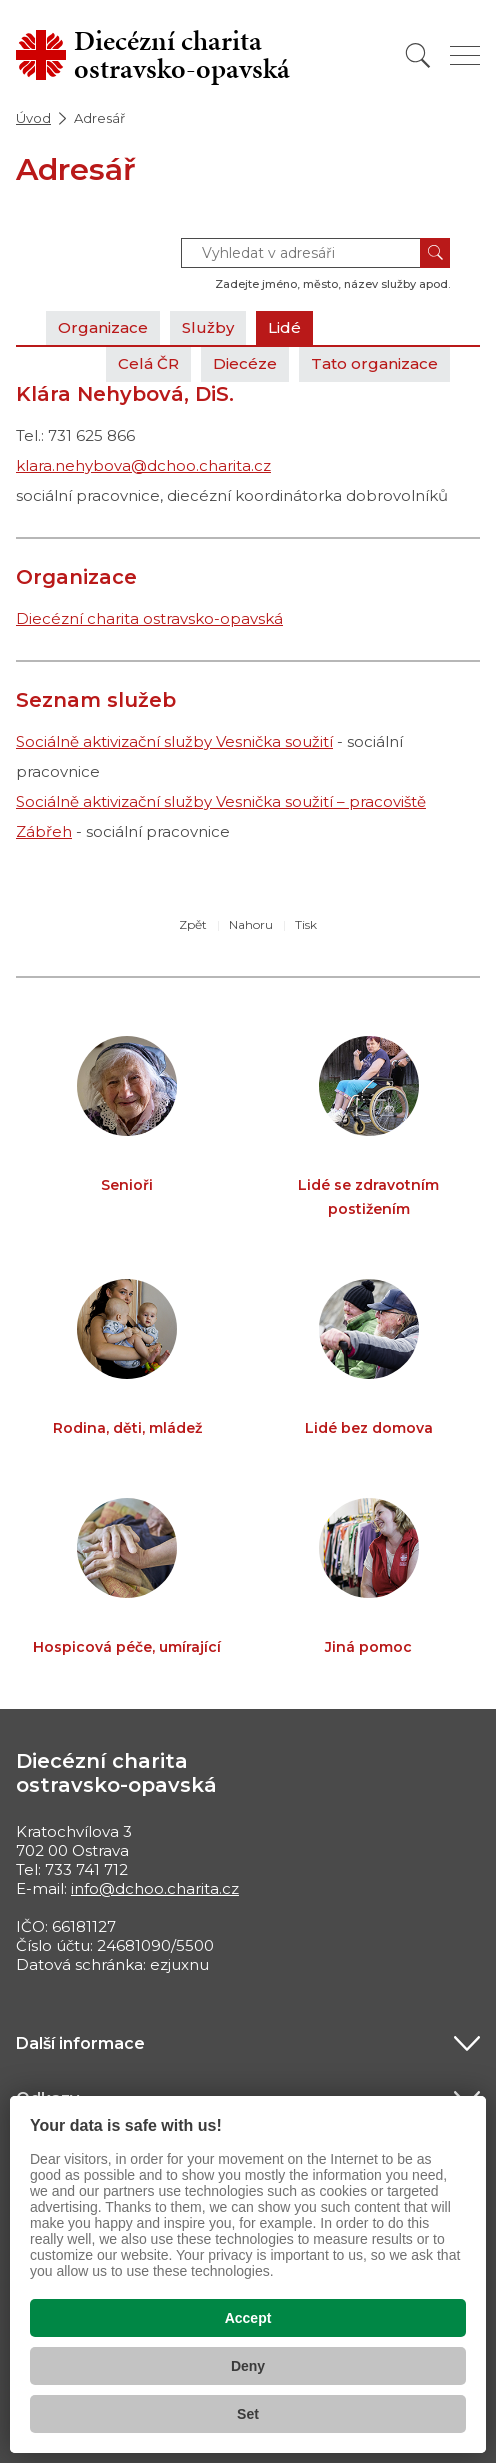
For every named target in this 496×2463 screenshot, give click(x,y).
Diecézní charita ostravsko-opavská (149, 618)
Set (248, 2414)
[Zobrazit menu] (465, 55)
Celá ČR (148, 363)
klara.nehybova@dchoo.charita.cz (143, 465)
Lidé (284, 327)
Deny (248, 2366)
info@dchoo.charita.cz (155, 1888)
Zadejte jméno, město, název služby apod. (332, 284)
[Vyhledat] (418, 55)
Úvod (33, 118)
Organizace (103, 327)
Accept (248, 2318)
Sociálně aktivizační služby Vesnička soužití (174, 741)
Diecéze (245, 363)
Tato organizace (374, 363)
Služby (208, 327)
